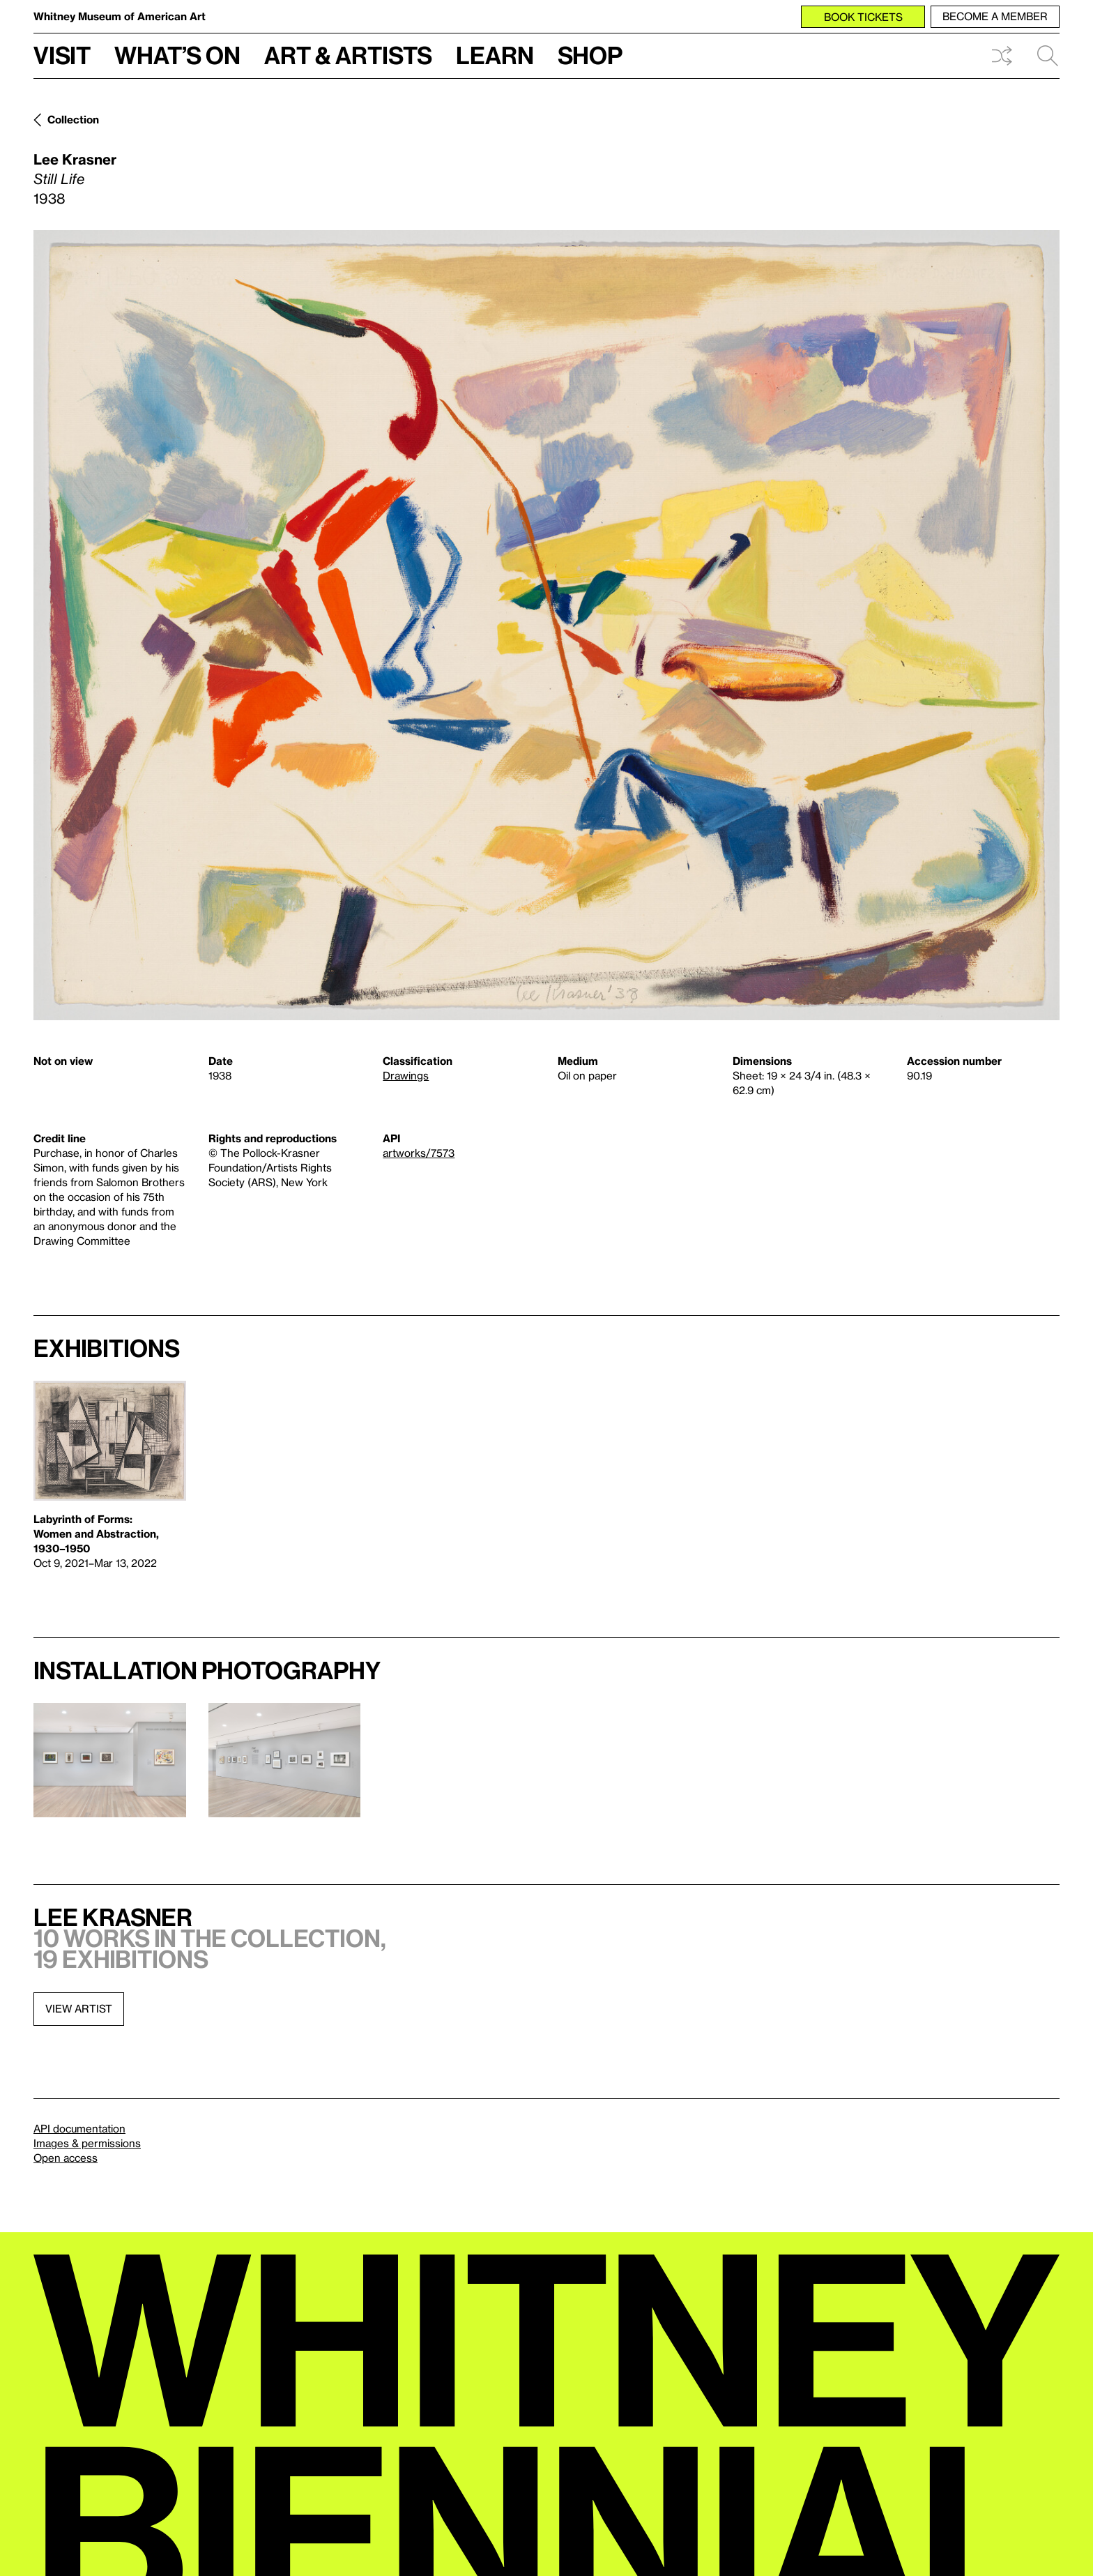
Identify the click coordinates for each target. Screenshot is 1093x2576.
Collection (73, 119)
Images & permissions (87, 2143)
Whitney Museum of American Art (119, 16)
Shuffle (1002, 56)
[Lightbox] (546, 625)
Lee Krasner (74, 159)
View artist (78, 2008)
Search (1048, 56)
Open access (65, 2157)
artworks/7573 (418, 1152)
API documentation (79, 2128)
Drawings (406, 1075)
